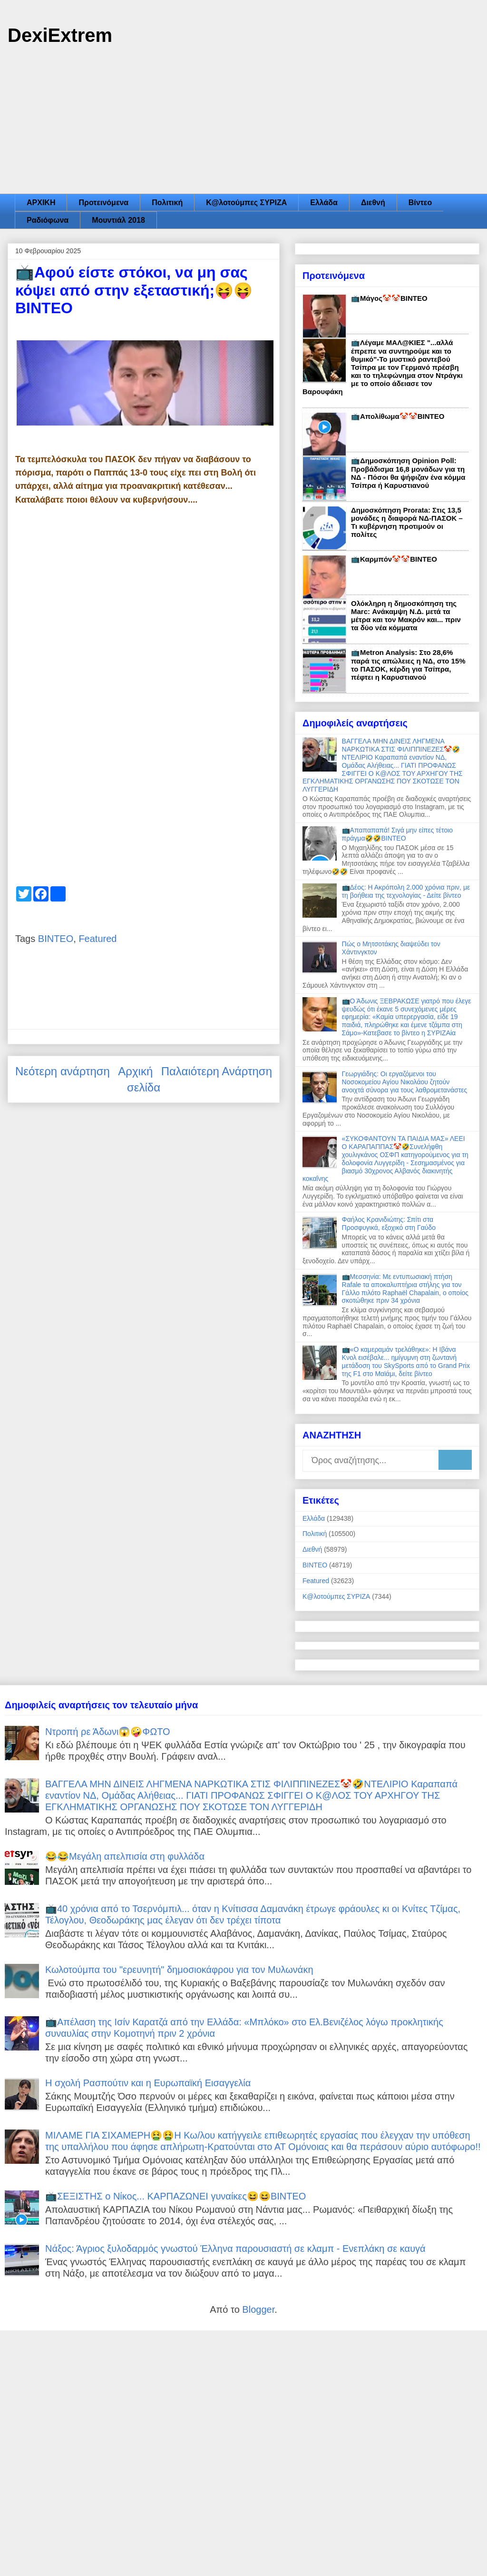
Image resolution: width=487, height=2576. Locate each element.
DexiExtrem (60, 35)
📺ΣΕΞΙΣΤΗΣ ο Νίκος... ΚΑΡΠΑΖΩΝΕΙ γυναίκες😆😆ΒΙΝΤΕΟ (175, 2196)
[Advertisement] (243, 122)
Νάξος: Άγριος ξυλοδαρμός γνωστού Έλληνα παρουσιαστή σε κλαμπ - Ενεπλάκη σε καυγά (235, 2248)
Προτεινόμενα (103, 202)
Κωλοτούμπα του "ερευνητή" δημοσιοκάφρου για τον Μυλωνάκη (179, 1969)
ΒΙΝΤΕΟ (55, 938)
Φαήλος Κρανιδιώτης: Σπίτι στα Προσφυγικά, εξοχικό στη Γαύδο (389, 1223)
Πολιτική (167, 202)
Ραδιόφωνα (47, 220)
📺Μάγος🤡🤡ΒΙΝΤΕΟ (389, 298)
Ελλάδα (324, 202)
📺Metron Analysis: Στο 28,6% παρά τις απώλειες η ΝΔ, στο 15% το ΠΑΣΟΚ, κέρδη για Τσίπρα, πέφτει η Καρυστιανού (408, 664)
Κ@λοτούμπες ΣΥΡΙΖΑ (246, 202)
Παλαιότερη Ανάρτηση (216, 1071)
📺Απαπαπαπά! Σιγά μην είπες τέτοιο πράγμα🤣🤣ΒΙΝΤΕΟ (397, 834)
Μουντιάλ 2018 (118, 220)
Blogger (258, 2309)
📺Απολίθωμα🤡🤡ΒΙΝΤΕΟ (397, 416)
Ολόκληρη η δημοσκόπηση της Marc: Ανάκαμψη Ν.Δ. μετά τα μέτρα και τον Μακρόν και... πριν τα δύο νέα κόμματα (406, 615)
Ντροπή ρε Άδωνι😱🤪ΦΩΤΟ (107, 1731)
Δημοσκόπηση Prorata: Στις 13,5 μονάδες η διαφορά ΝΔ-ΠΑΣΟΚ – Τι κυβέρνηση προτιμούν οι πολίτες (407, 522)
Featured (97, 938)
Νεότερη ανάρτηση (62, 1071)
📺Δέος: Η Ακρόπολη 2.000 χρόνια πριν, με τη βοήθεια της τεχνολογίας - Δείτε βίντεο (406, 891)
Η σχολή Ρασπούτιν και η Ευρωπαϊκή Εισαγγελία (148, 2083)
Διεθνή (373, 202)
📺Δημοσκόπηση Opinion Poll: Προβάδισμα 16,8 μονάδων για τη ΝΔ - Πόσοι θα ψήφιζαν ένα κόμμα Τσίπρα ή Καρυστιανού (408, 472)
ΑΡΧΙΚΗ (41, 202)
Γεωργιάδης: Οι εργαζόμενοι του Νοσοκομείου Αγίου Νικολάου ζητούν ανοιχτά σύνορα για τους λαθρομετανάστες (405, 1082)
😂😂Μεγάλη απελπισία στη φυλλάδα (125, 1856)
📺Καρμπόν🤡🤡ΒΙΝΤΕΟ (394, 559)
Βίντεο (420, 202)
